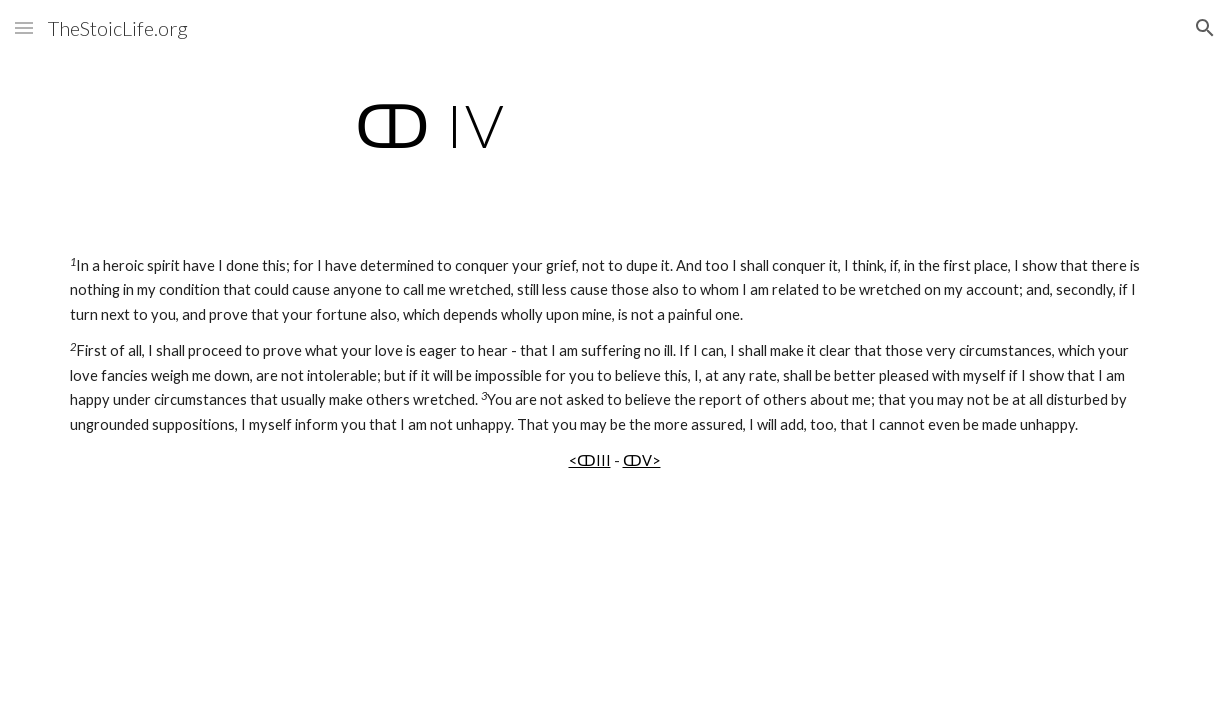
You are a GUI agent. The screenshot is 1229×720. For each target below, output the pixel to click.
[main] (430, 125)
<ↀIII (590, 460)
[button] (24, 27)
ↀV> (642, 460)
